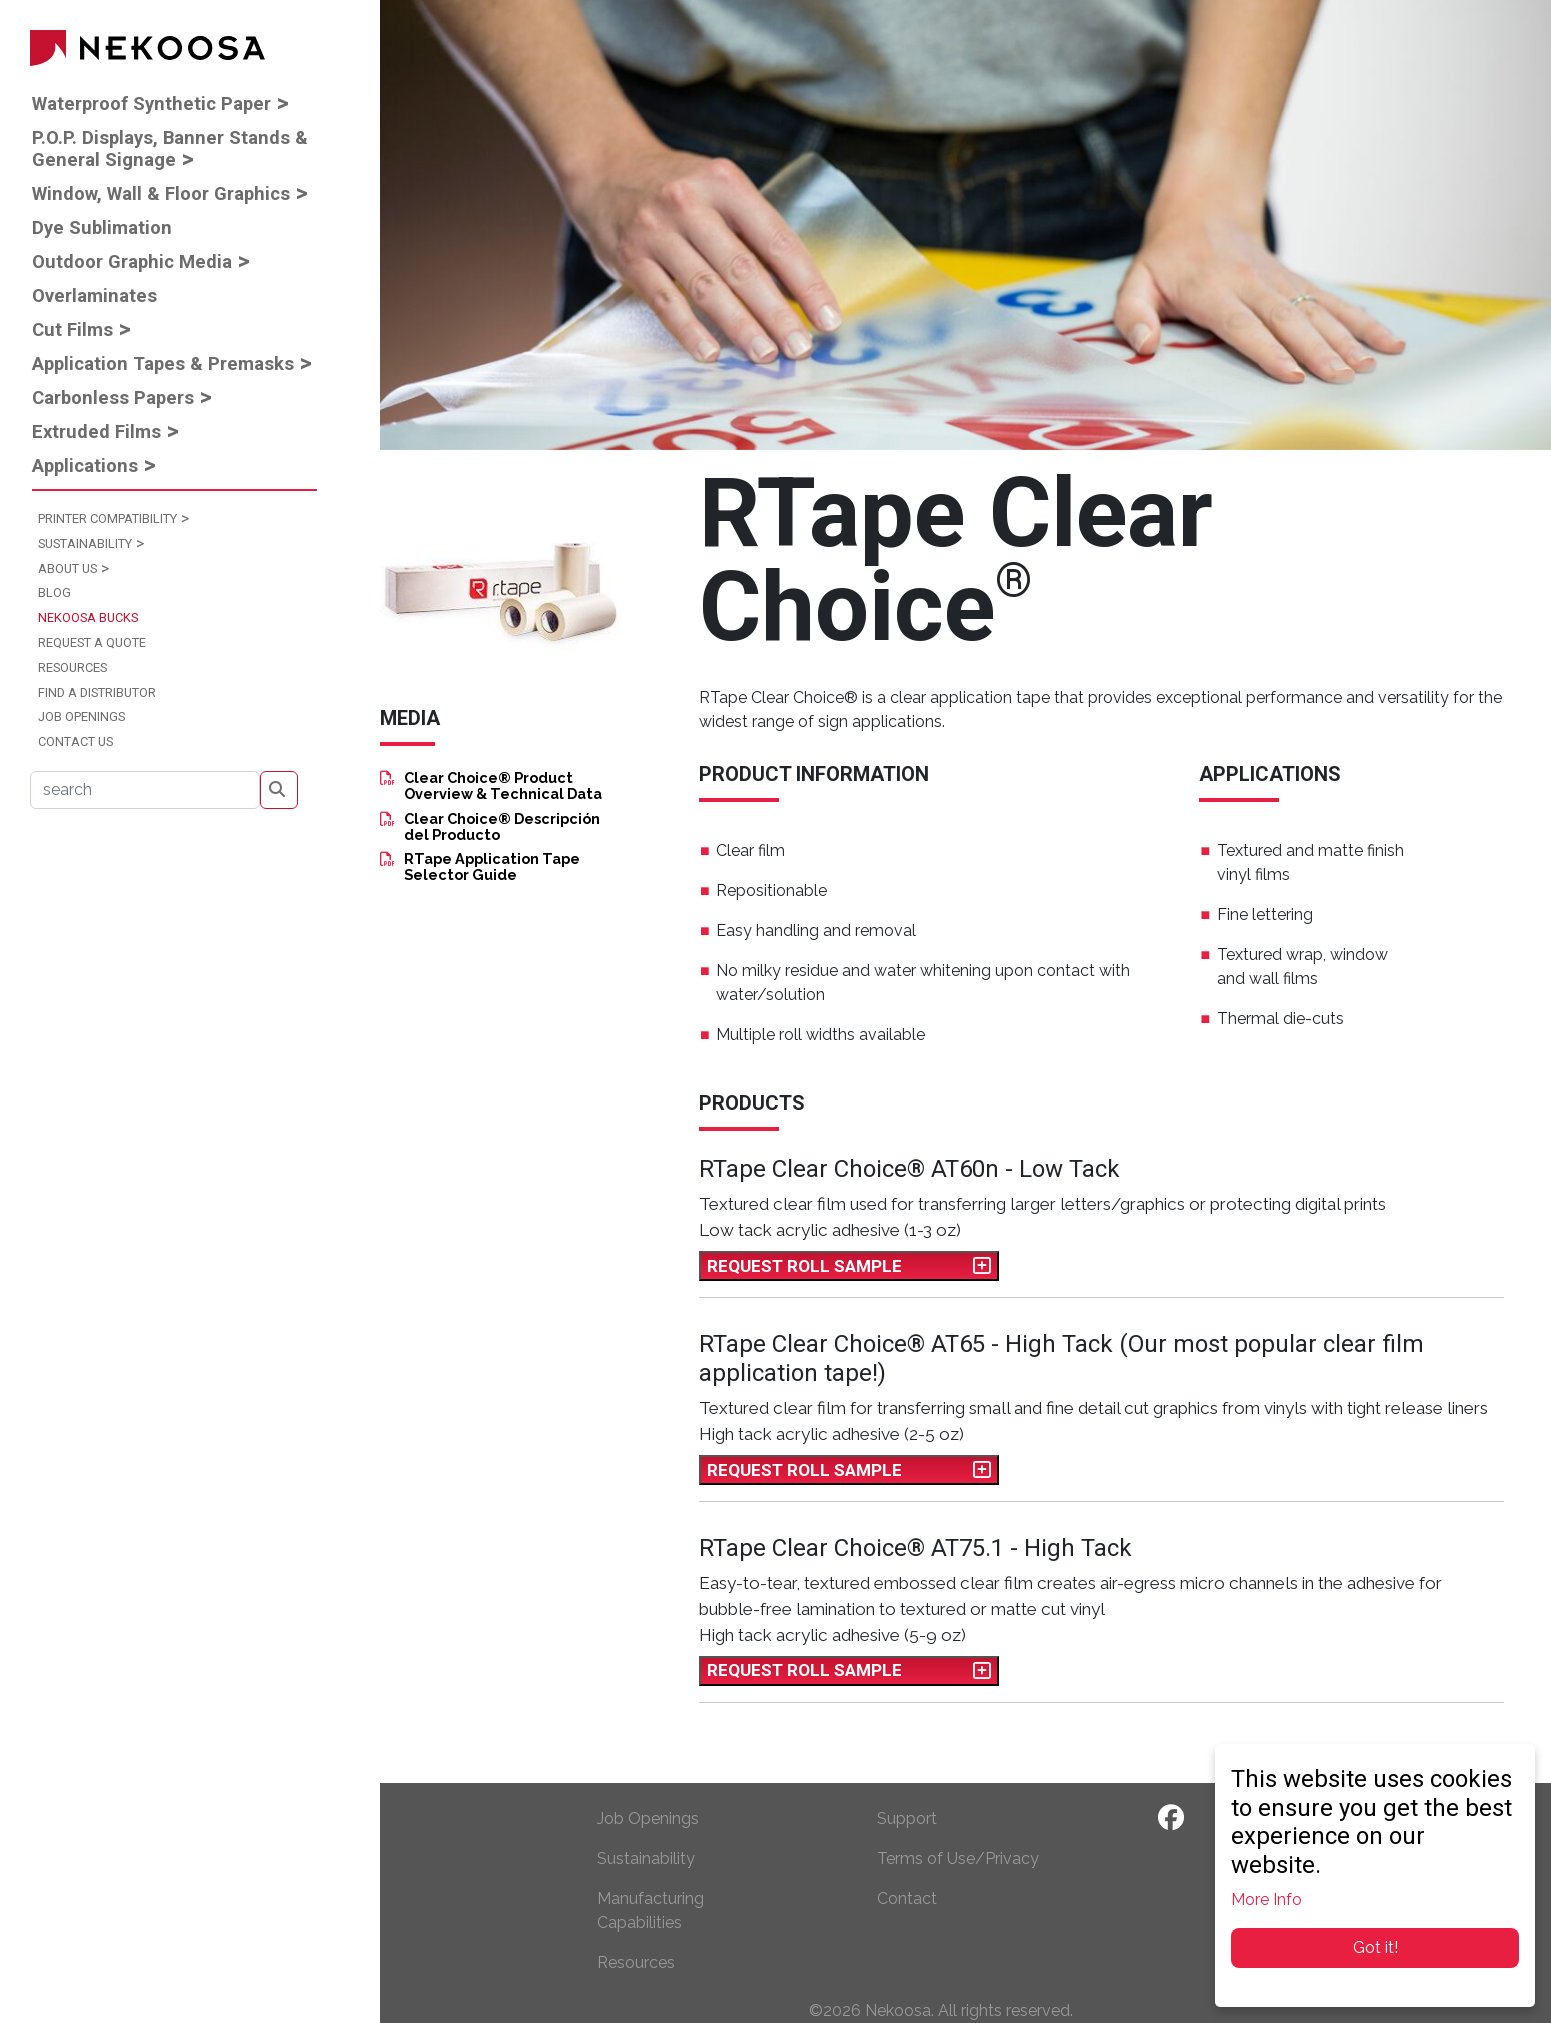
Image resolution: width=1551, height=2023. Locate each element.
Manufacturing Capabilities (650, 1910)
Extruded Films (96, 431)
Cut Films (72, 329)
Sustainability (85, 543)
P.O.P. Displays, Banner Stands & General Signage (170, 148)
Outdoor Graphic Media (132, 261)
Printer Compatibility (107, 518)
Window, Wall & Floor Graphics (161, 193)
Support (907, 1818)
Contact (907, 1898)
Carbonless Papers (113, 397)
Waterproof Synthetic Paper (151, 103)
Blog (54, 592)
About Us (67, 568)
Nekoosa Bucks (88, 617)
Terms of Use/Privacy (958, 1858)
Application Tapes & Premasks (163, 363)
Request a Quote (92, 642)
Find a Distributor (97, 692)
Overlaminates (94, 295)
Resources (72, 667)
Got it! (1375, 1947)
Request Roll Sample (849, 1266)
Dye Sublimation (102, 227)
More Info (1266, 1899)
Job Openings (81, 716)
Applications (85, 465)
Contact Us (75, 741)
